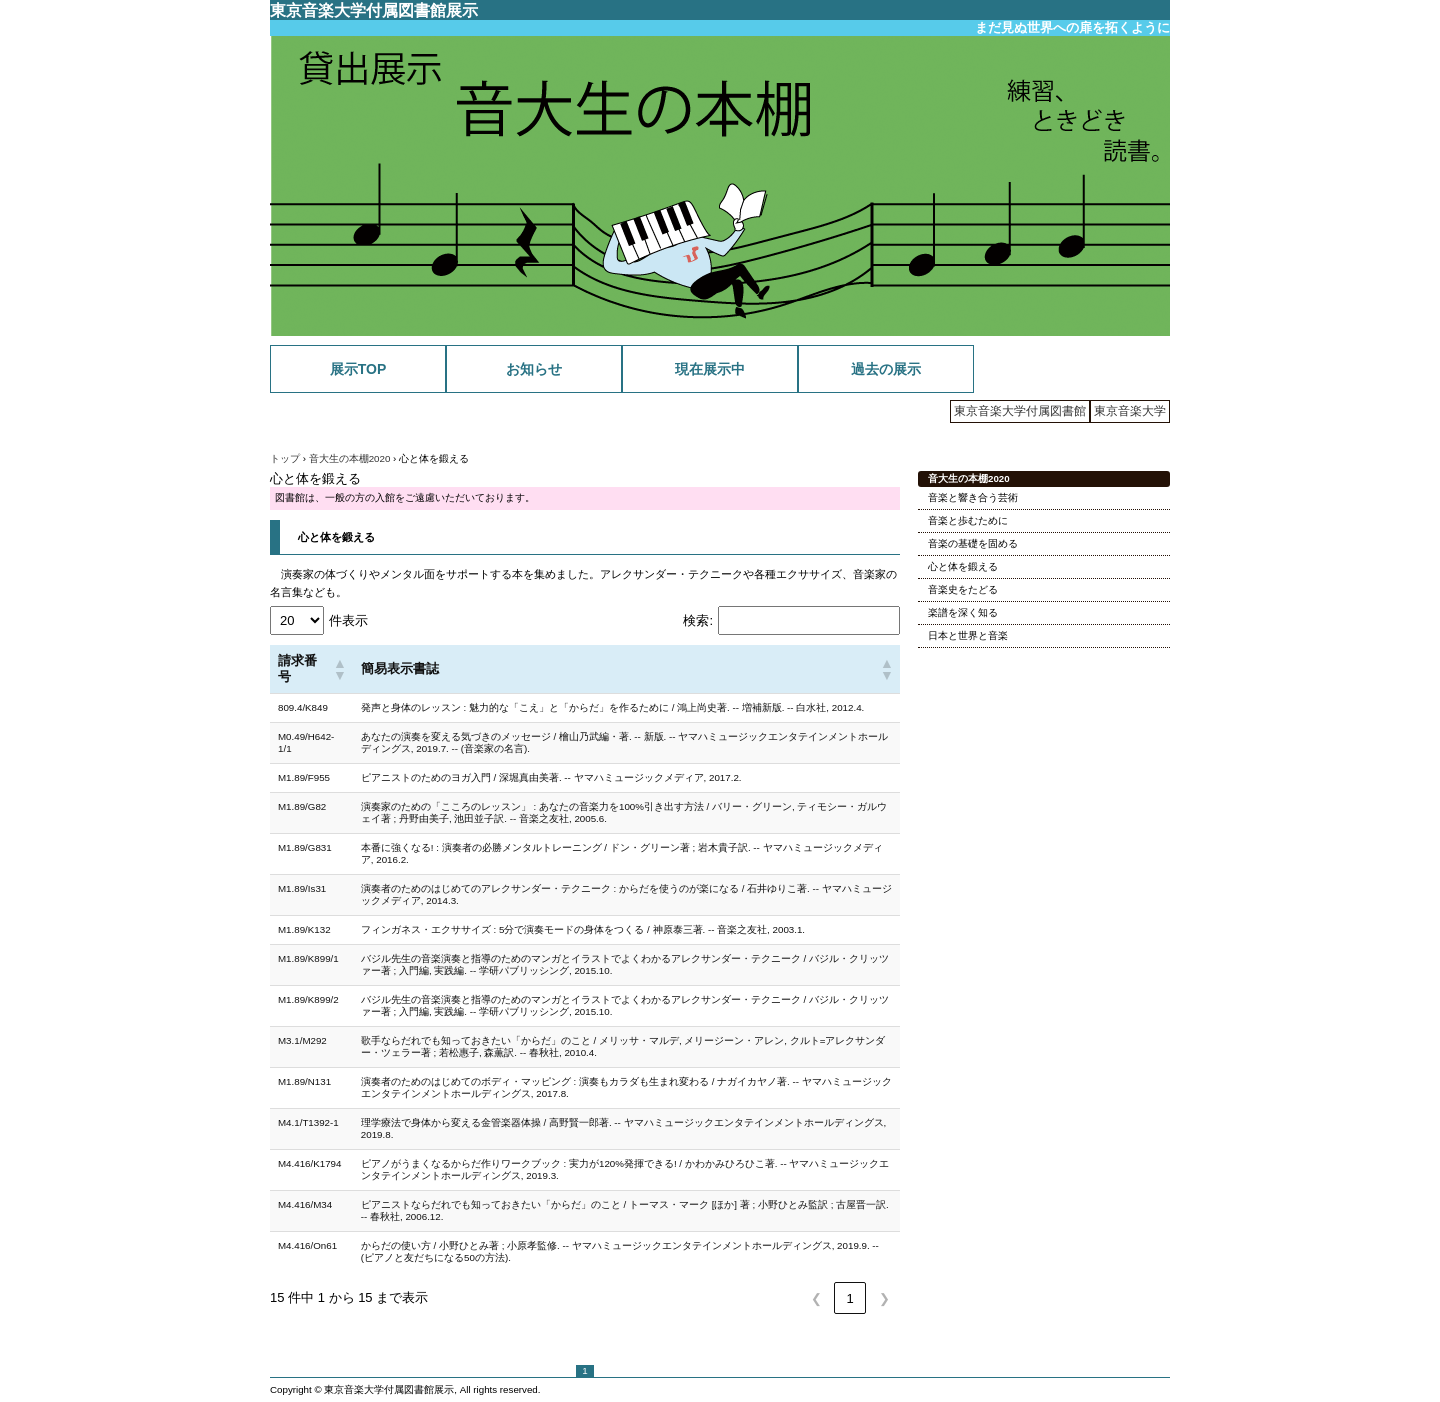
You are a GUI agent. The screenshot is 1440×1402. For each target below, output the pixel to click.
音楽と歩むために (968, 520)
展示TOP (358, 369)
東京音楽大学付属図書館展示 (374, 10)
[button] (339, 669)
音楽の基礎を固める (973, 543)
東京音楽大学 (1130, 411)
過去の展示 (886, 369)
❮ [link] (816, 1298)
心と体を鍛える (336, 537)
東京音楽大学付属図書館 (1020, 411)
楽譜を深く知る (963, 612)
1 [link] (849, 1298)
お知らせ (534, 369)
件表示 (348, 620)
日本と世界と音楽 (968, 635)
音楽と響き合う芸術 (973, 497)
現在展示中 (710, 369)
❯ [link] (884, 1298)
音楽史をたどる (963, 589)
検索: (698, 620)
